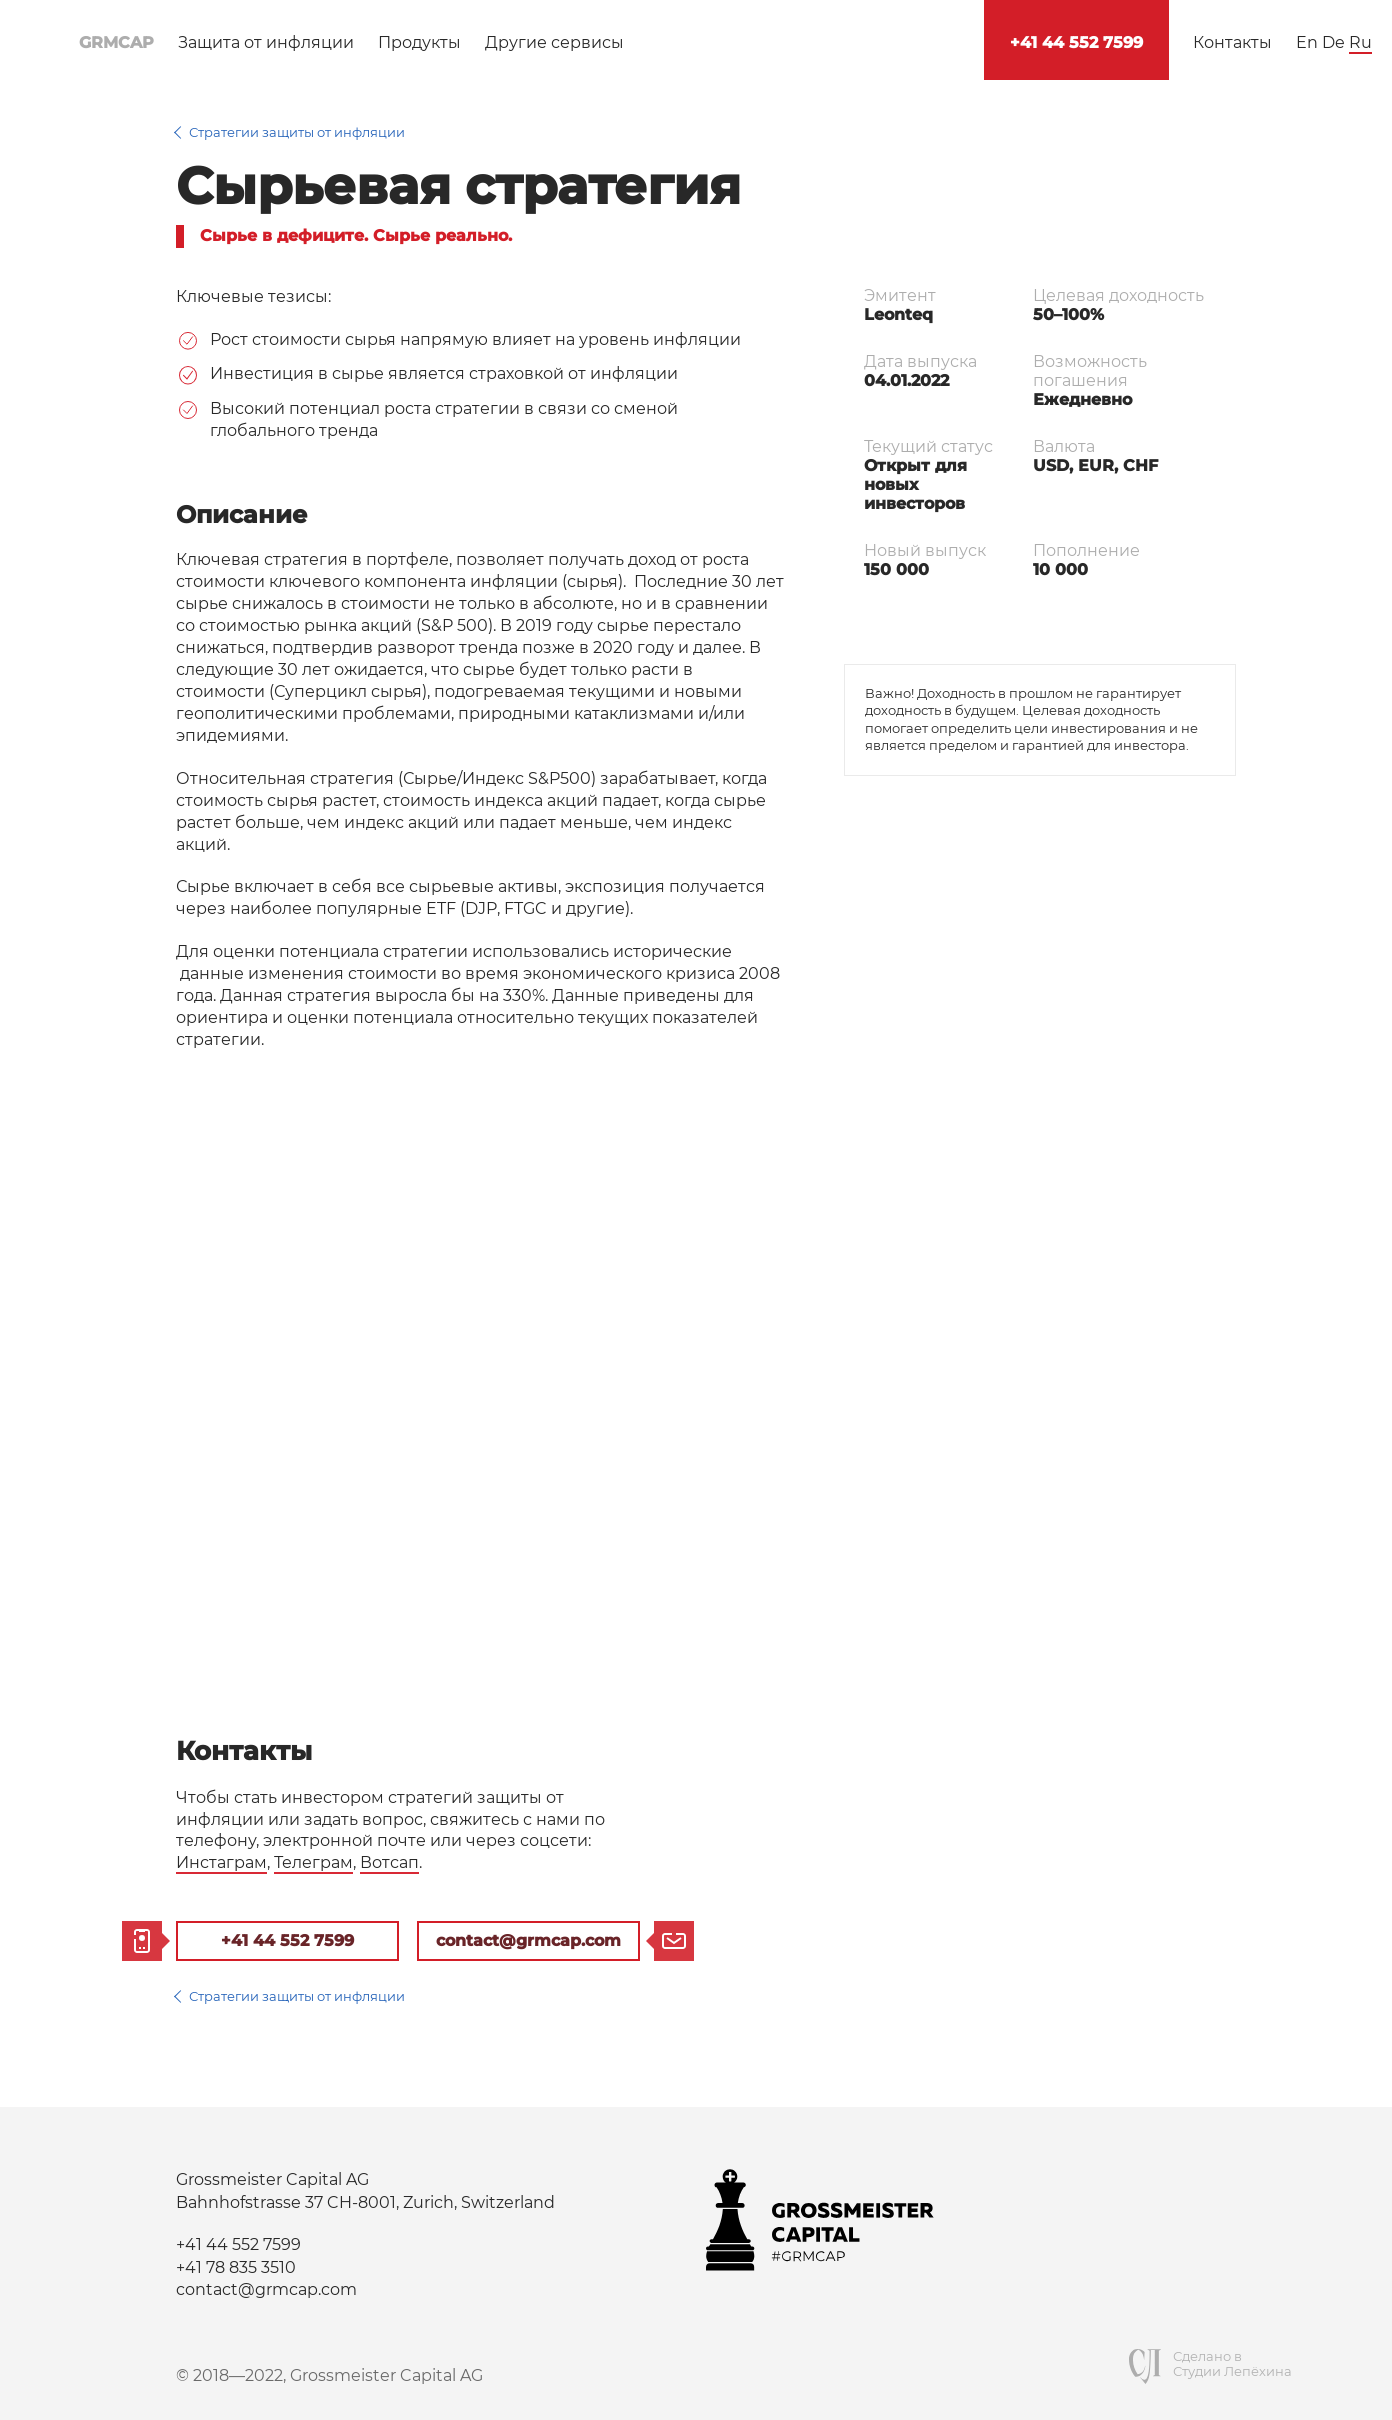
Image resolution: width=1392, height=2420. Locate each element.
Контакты (1232, 42)
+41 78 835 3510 (236, 2267)
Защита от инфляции (266, 42)
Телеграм (313, 1862)
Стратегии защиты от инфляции (297, 132)
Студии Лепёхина (1232, 2371)
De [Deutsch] (1333, 42)
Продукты (419, 42)
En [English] (1307, 42)
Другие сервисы (554, 42)
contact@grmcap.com (528, 1940)
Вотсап (389, 1862)
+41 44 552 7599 (1076, 42)
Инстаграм (221, 1862)
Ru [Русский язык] (1360, 42)
